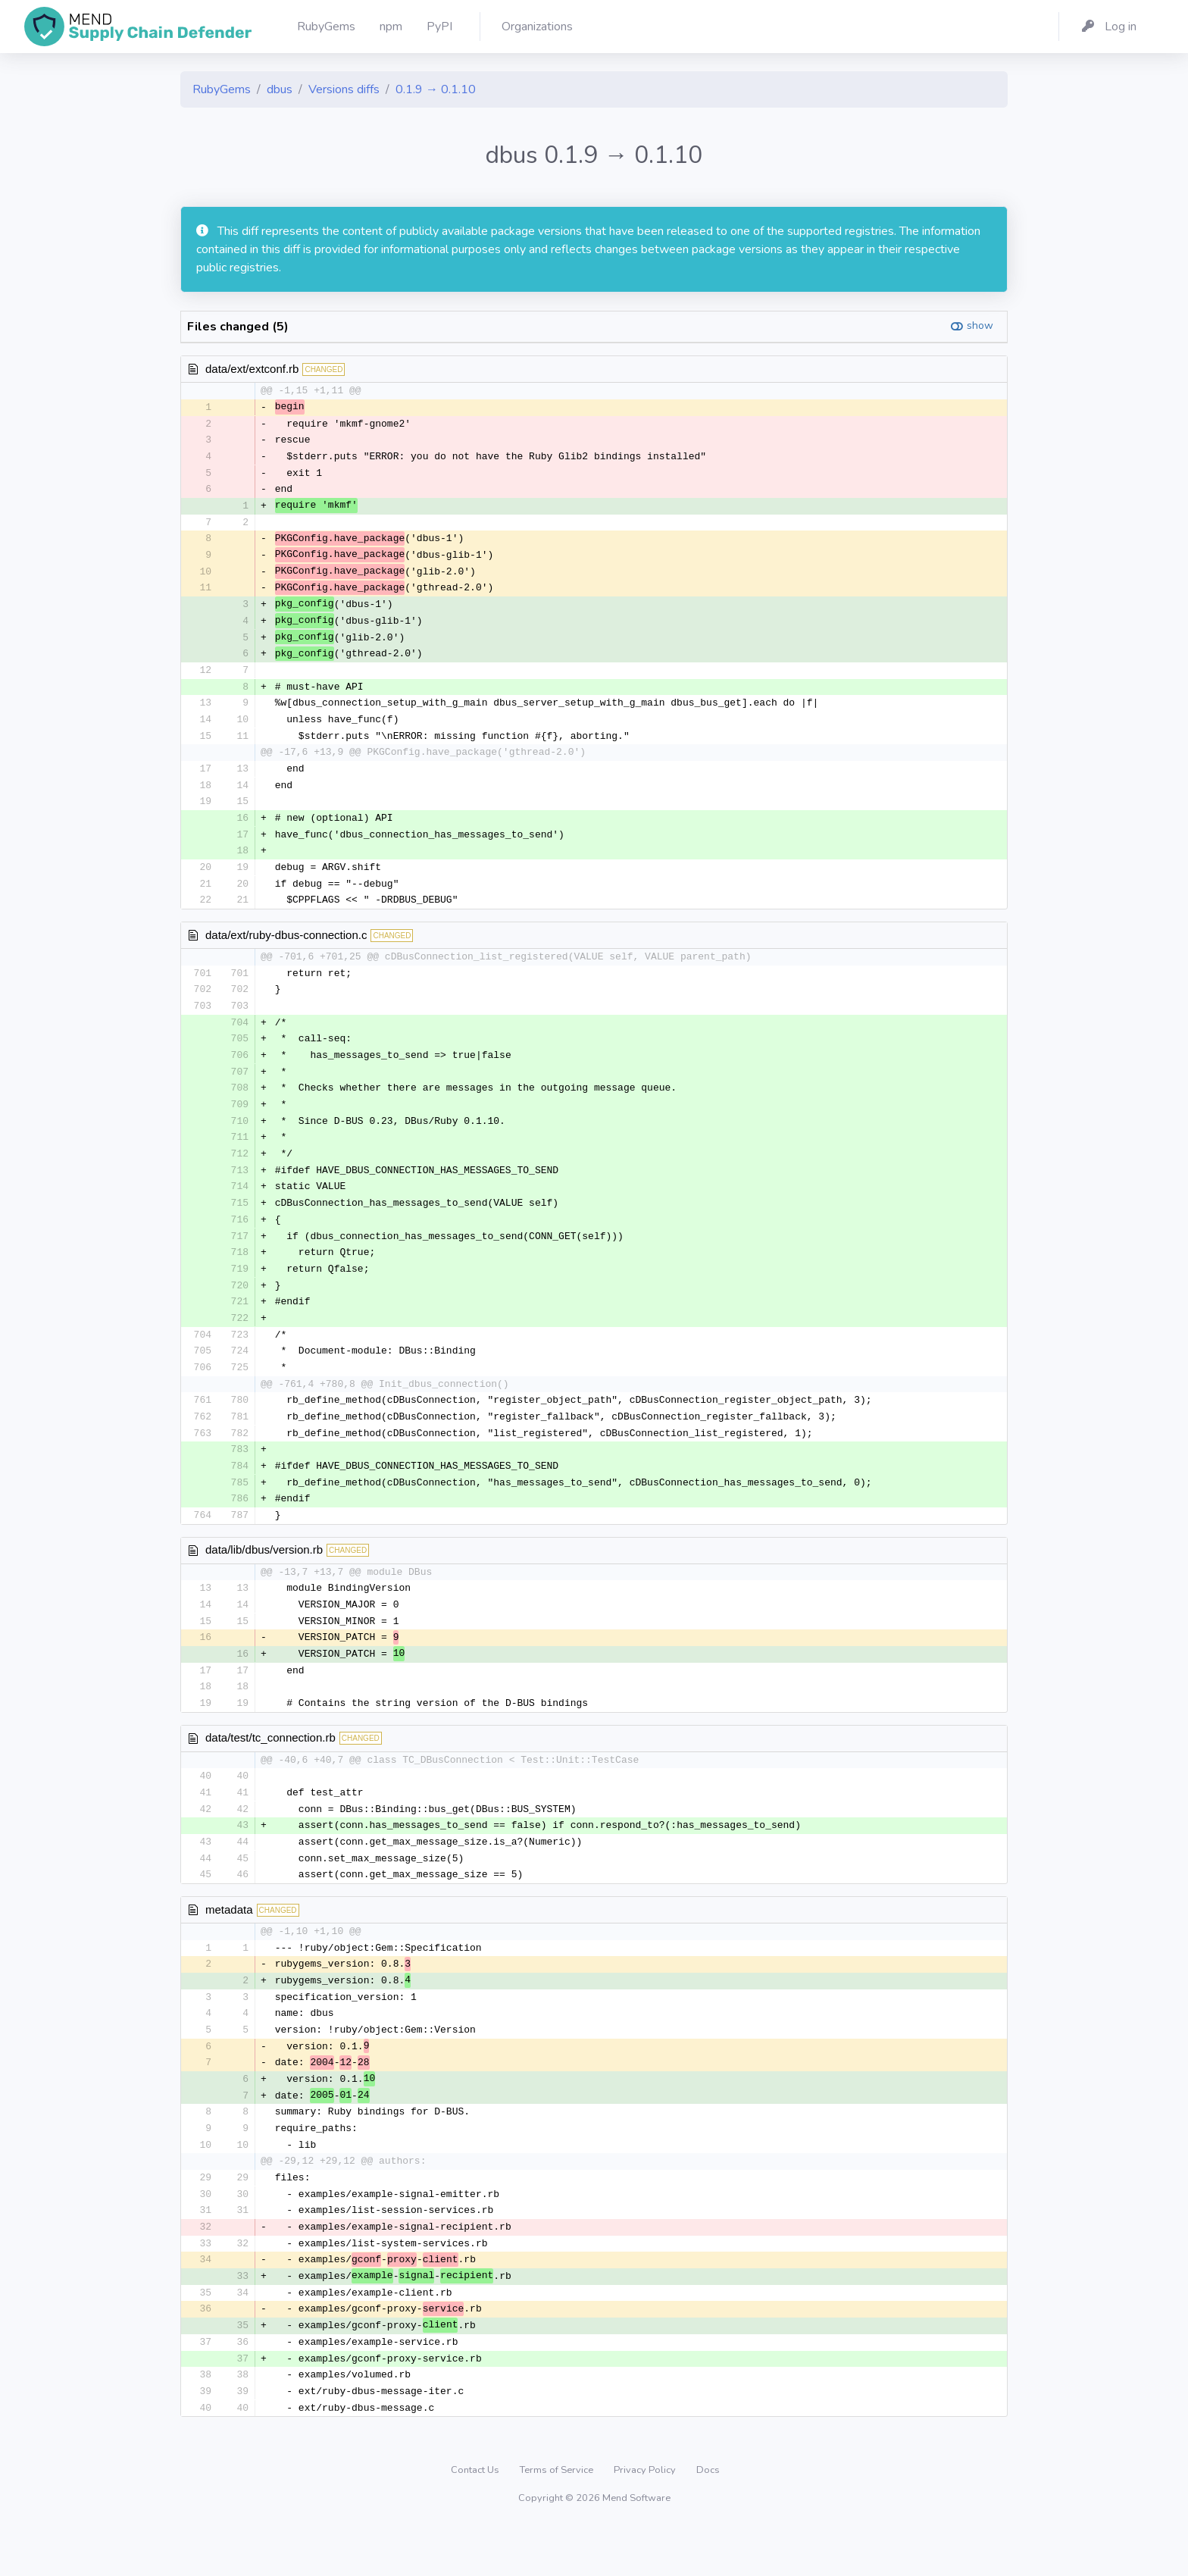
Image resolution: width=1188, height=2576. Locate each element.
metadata (229, 1944)
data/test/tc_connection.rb (270, 1770)
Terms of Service (558, 2518)
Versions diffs (344, 89)
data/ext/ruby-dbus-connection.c (286, 948)
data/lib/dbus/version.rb (264, 1578)
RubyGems (221, 89)
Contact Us (476, 2518)
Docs (708, 2518)
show (980, 325)
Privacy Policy (646, 2518)
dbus (279, 89)
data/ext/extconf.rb (252, 368)
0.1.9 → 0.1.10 (435, 89)
